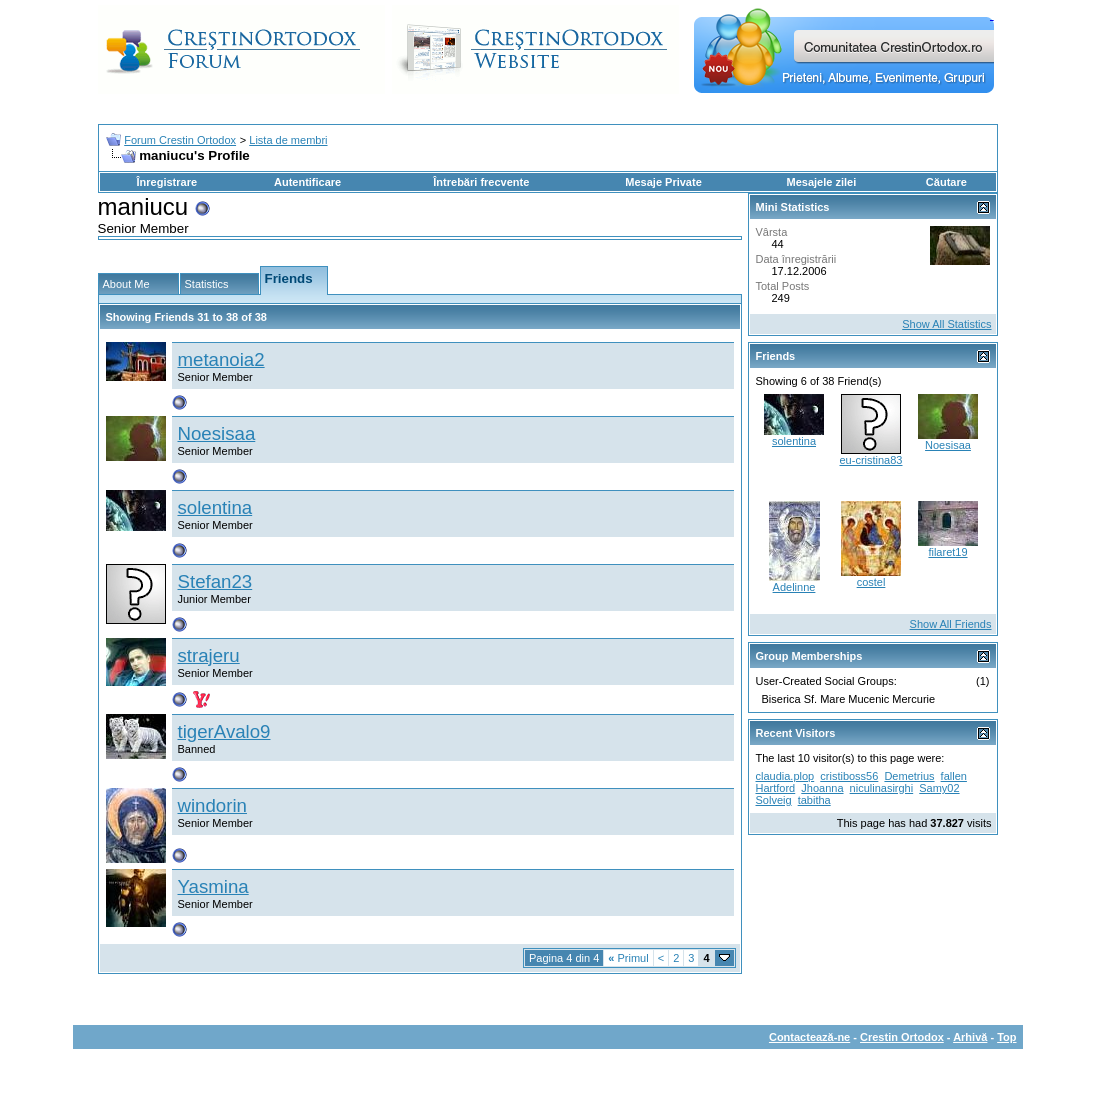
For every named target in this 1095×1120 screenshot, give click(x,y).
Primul (628, 958)
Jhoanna (822, 788)
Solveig (774, 800)
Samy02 (939, 788)
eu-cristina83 (871, 460)
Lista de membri (288, 140)
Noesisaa (217, 433)
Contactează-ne (809, 1037)
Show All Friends (951, 624)
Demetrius (909, 776)
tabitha (814, 800)
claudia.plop (785, 776)
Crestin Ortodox (902, 1037)
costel (871, 582)
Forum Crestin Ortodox (180, 140)
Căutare (946, 182)
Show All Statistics (946, 324)
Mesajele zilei (822, 182)
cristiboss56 (849, 776)
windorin (212, 805)
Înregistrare (167, 182)
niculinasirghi (882, 788)
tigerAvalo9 (224, 731)
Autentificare (307, 182)
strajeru (209, 655)
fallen (954, 776)
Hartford (776, 788)
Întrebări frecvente (481, 182)
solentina (215, 507)
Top (1006, 1037)
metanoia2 (221, 359)
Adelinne (794, 587)
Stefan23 (215, 581)
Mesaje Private (663, 182)
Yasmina (213, 886)
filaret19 (947, 552)
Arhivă (970, 1037)
